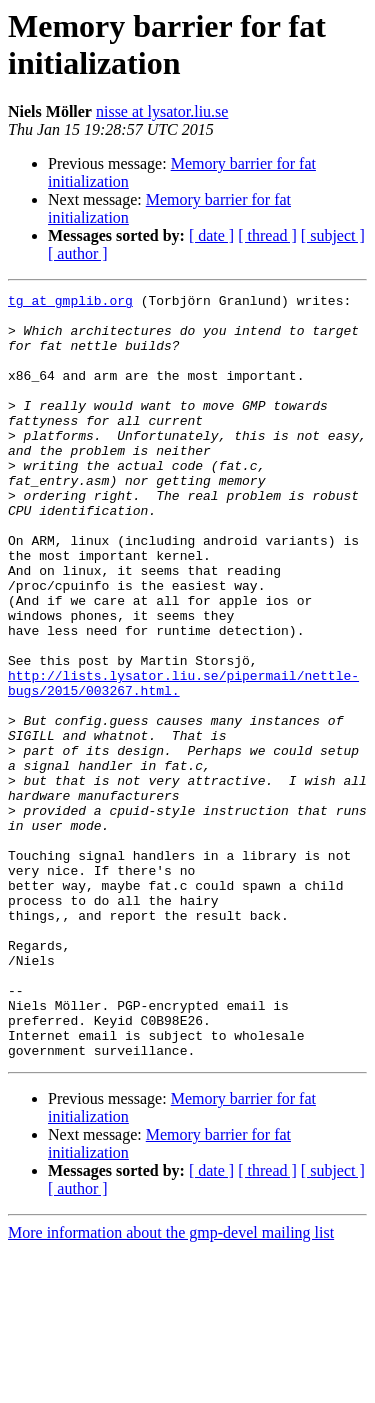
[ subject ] (333, 235)
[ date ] (211, 235)
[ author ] (78, 253)
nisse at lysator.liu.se (162, 111)
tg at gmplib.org (70, 303)
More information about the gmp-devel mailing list (171, 1385)
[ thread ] (267, 235)
